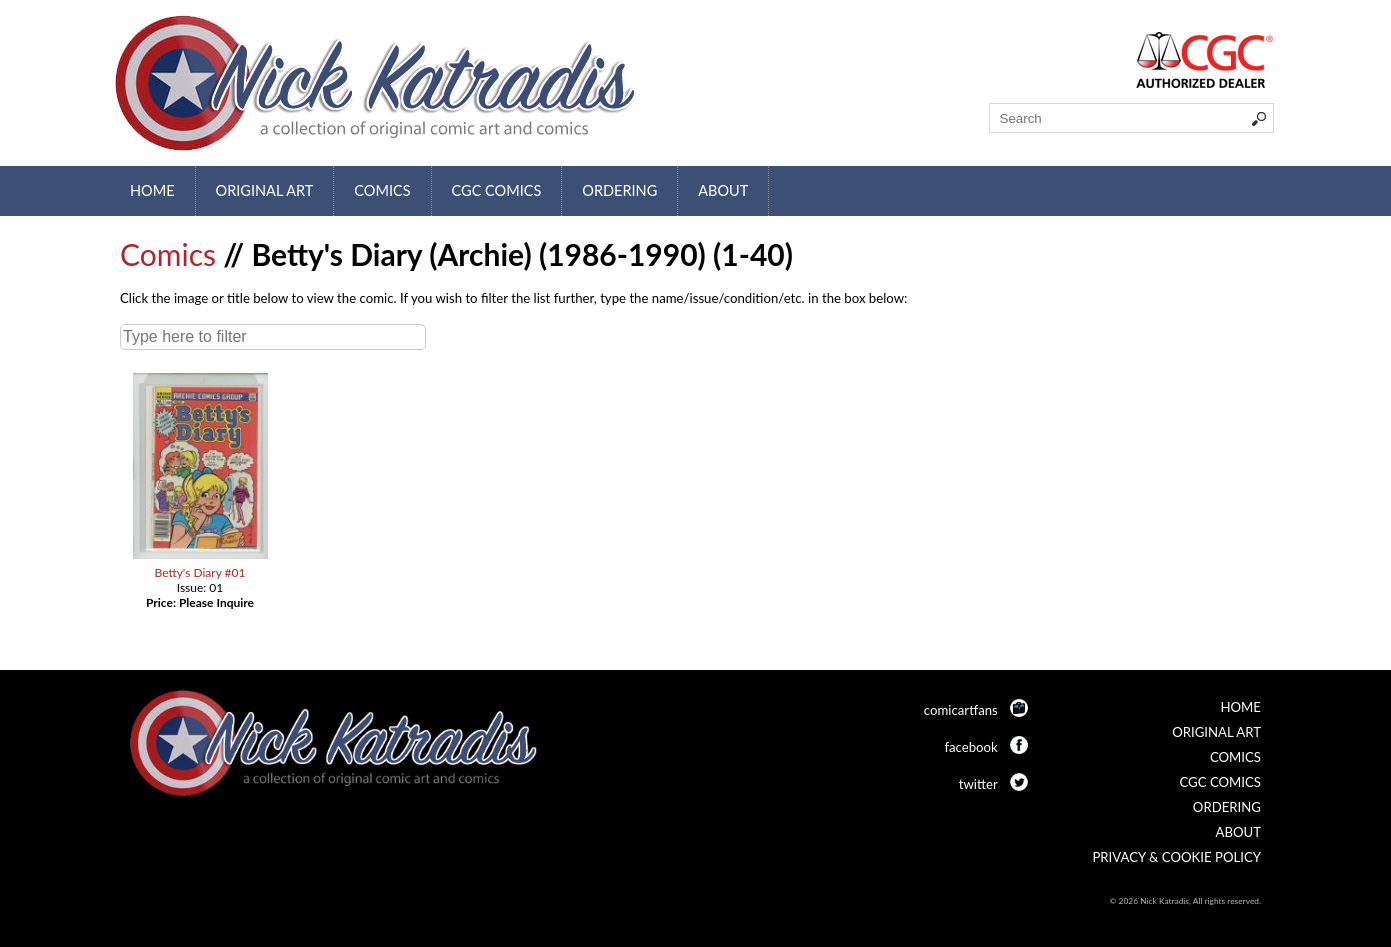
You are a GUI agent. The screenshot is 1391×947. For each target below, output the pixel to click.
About (723, 190)
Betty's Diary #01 (199, 572)
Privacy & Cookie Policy (1176, 857)
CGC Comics (497, 190)
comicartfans (961, 710)
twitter (978, 784)
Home (152, 190)
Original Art (265, 190)
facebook (970, 747)
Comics (382, 190)
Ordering (619, 190)
